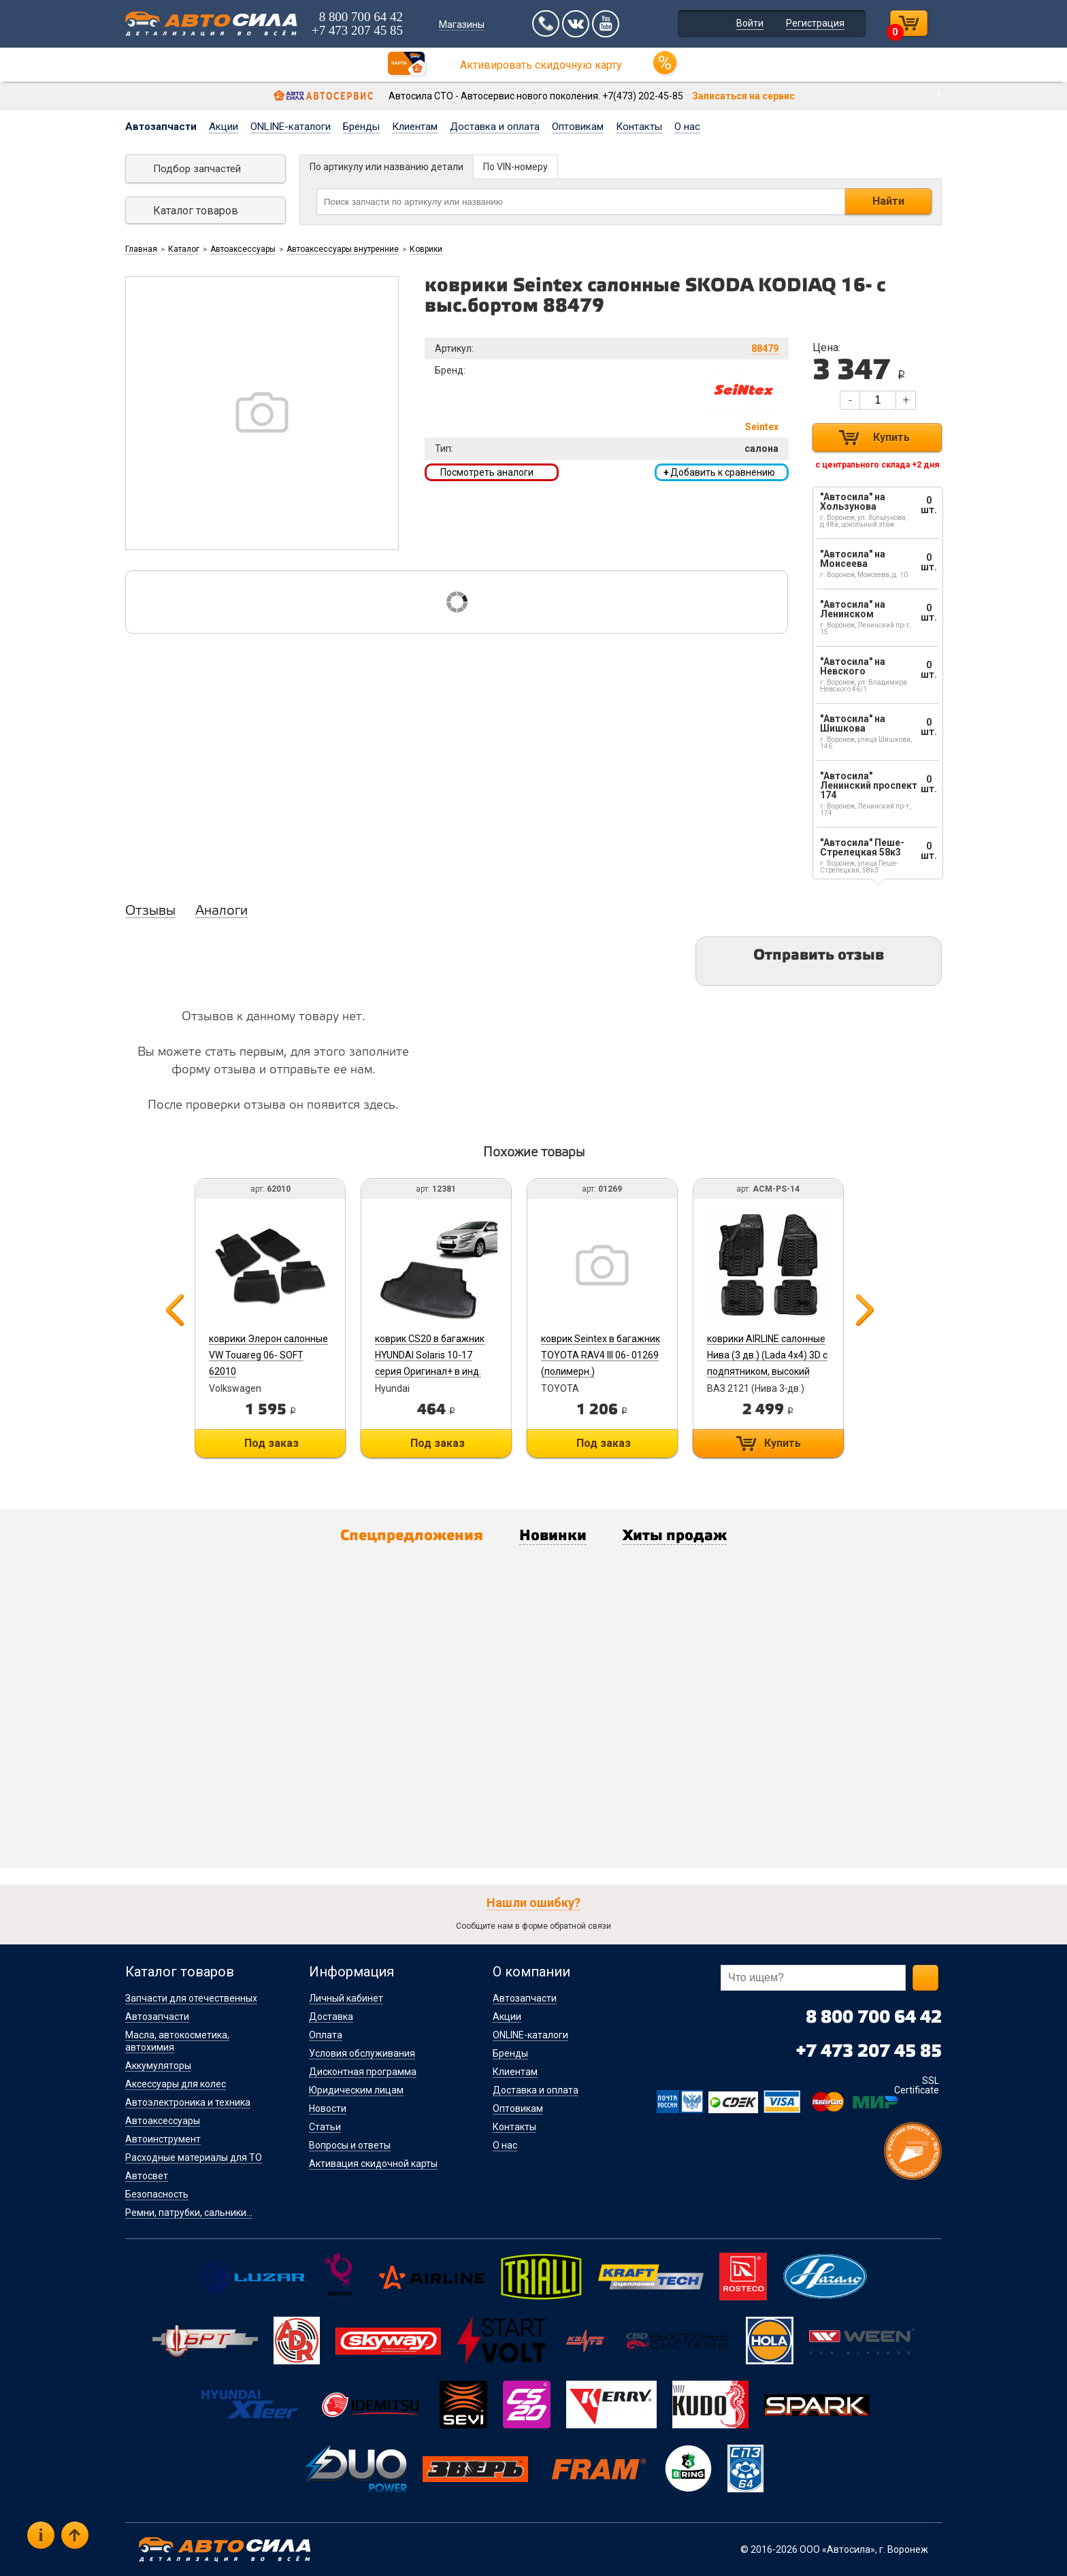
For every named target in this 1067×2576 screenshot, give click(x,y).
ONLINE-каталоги (290, 126)
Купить (891, 437)
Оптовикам (578, 126)
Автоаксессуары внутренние (342, 249)
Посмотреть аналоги (487, 472)
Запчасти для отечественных (191, 1998)
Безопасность (156, 2194)
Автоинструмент (163, 2139)
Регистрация (815, 23)
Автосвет (146, 2175)
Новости (327, 2108)
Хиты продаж (675, 1537)
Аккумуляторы (158, 2065)
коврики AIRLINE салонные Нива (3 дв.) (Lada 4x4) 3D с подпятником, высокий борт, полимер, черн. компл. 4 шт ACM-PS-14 (767, 1371)
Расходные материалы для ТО (193, 2157)
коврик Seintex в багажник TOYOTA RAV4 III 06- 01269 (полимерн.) (600, 1355)
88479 (764, 348)
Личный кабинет (346, 1998)
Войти (750, 23)
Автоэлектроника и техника (187, 2102)
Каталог (183, 249)
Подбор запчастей (197, 169)
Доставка (331, 2016)
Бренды (361, 126)
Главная (141, 249)
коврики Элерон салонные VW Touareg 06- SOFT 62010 (268, 1355)
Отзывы (150, 911)
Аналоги (221, 911)
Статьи (325, 2126)
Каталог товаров (195, 210)
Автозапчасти (161, 126)
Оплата (325, 2034)
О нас (687, 126)
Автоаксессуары (243, 249)
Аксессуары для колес (175, 2083)
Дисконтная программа (362, 2071)
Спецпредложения (411, 1537)
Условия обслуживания (362, 2053)
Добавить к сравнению (719, 472)
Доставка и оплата (495, 126)
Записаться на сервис (743, 96)
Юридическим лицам (356, 2090)
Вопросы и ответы (350, 2145)
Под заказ (271, 1443)
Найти (888, 201)
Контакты (639, 126)
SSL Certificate (916, 2085)
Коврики (426, 249)
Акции (223, 126)
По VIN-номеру (515, 166)
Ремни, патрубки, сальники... (188, 2212)
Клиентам (415, 126)
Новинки (553, 1537)
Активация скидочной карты (373, 2163)
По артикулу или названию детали (386, 166)
